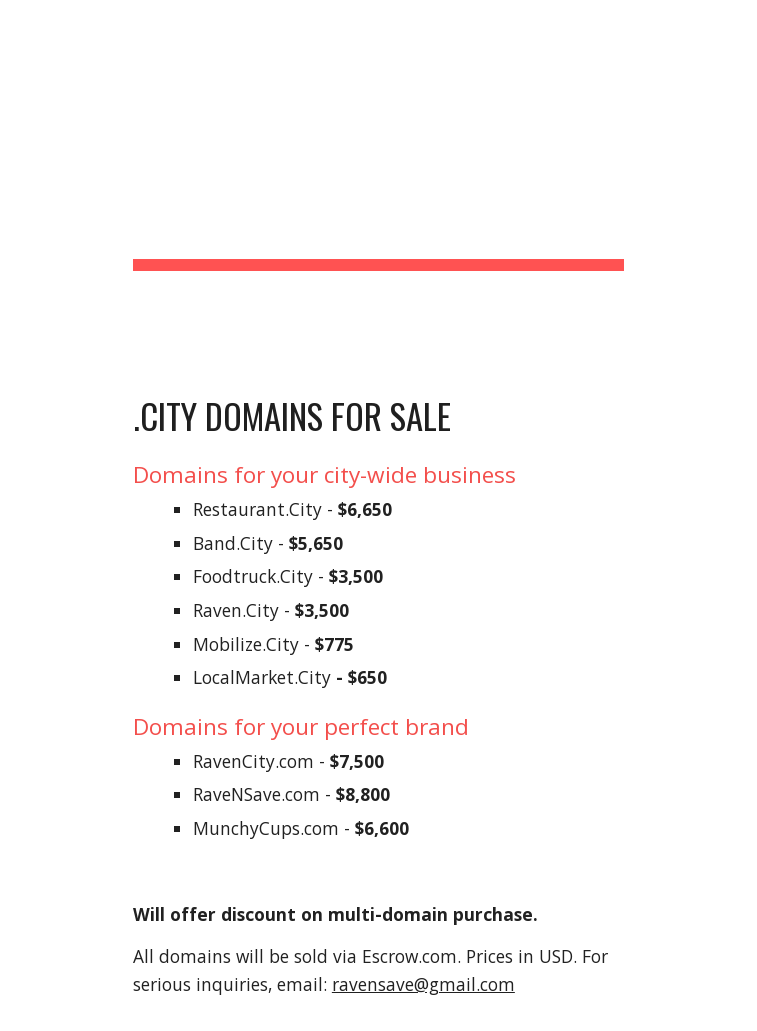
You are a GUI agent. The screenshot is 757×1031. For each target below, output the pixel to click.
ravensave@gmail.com (423, 984)
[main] (378, 179)
